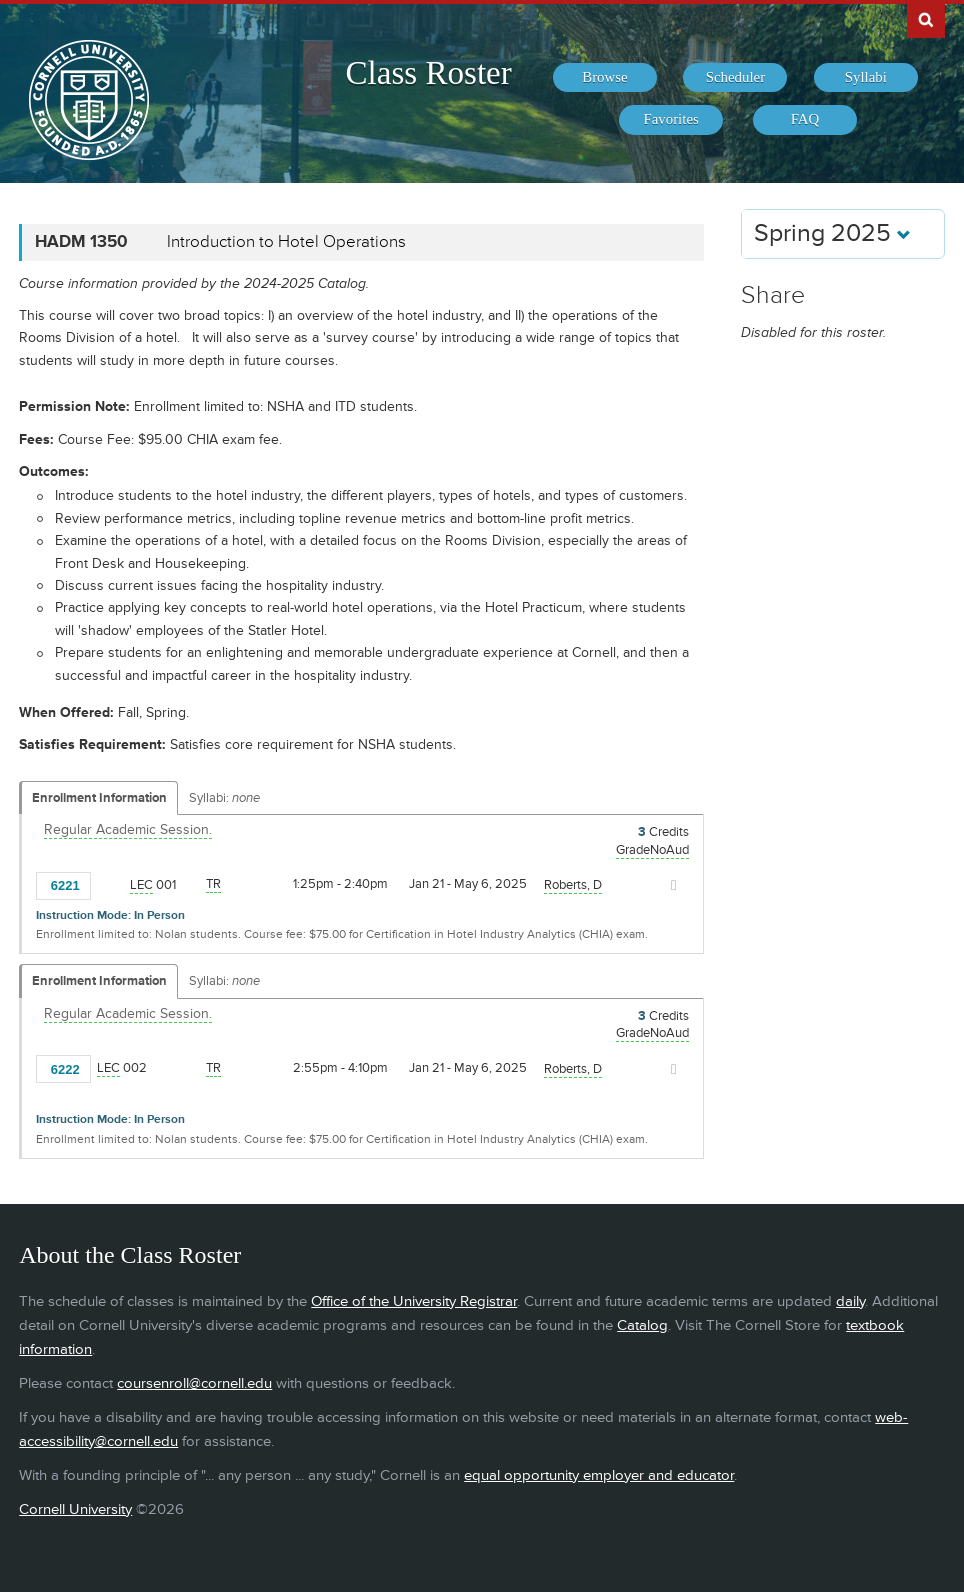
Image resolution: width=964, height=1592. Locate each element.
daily (850, 1301)
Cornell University (75, 1509)
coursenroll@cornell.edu (194, 1383)
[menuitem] (605, 78)
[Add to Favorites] (111, 884)
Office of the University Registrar (414, 1301)
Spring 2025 (832, 233)
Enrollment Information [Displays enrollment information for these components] (99, 798)
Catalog (642, 1325)
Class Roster (429, 73)
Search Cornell (926, 19)
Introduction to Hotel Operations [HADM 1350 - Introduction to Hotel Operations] (286, 242)
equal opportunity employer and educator (599, 1475)
